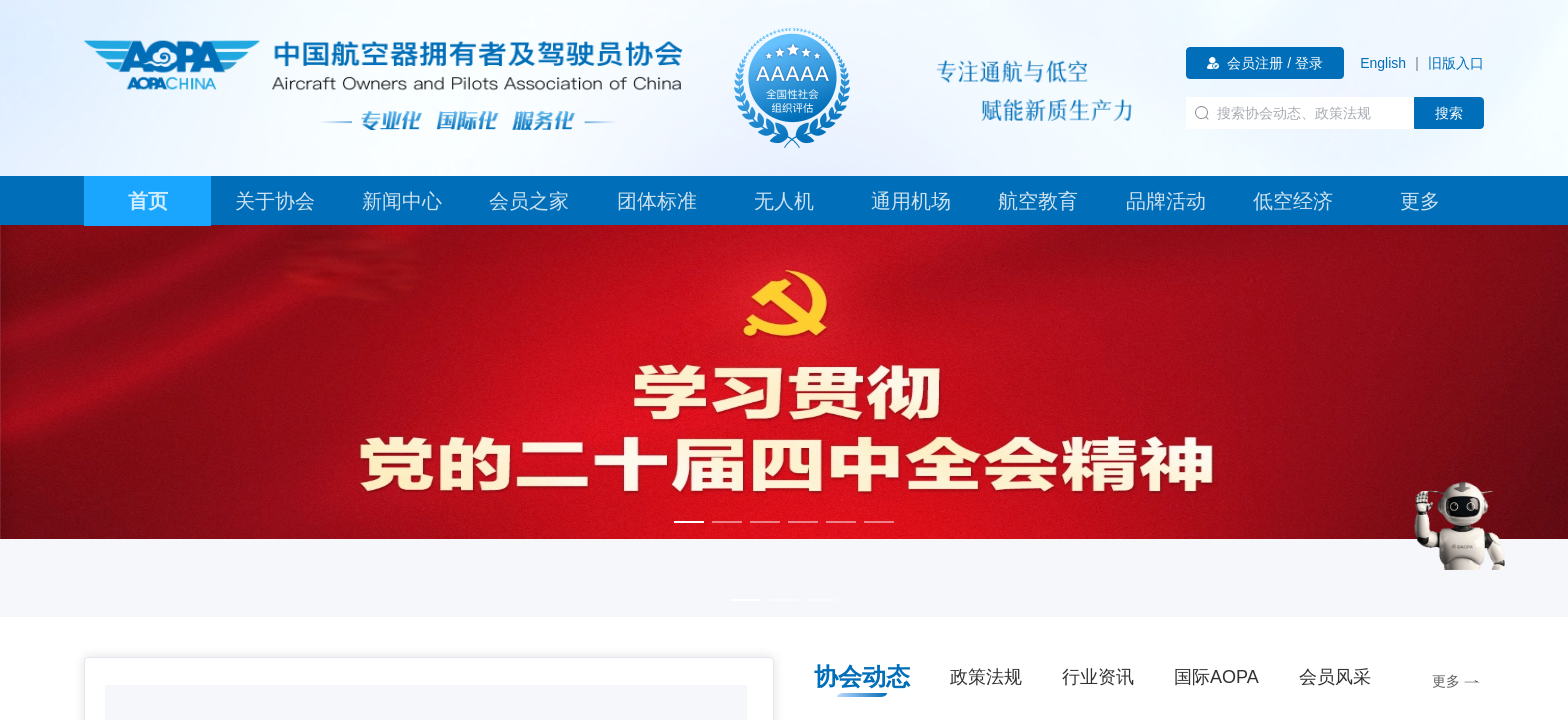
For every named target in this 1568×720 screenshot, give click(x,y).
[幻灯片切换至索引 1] (689, 522)
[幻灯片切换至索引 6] (879, 522)
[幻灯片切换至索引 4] (803, 522)
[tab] (147, 201)
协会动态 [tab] (862, 676)
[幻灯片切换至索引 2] (727, 522)
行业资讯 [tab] (1098, 677)
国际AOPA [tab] (1216, 677)
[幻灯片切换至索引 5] (841, 522)
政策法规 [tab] (986, 677)
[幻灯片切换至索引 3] (765, 522)
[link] (1383, 63)
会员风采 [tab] (1335, 677)
